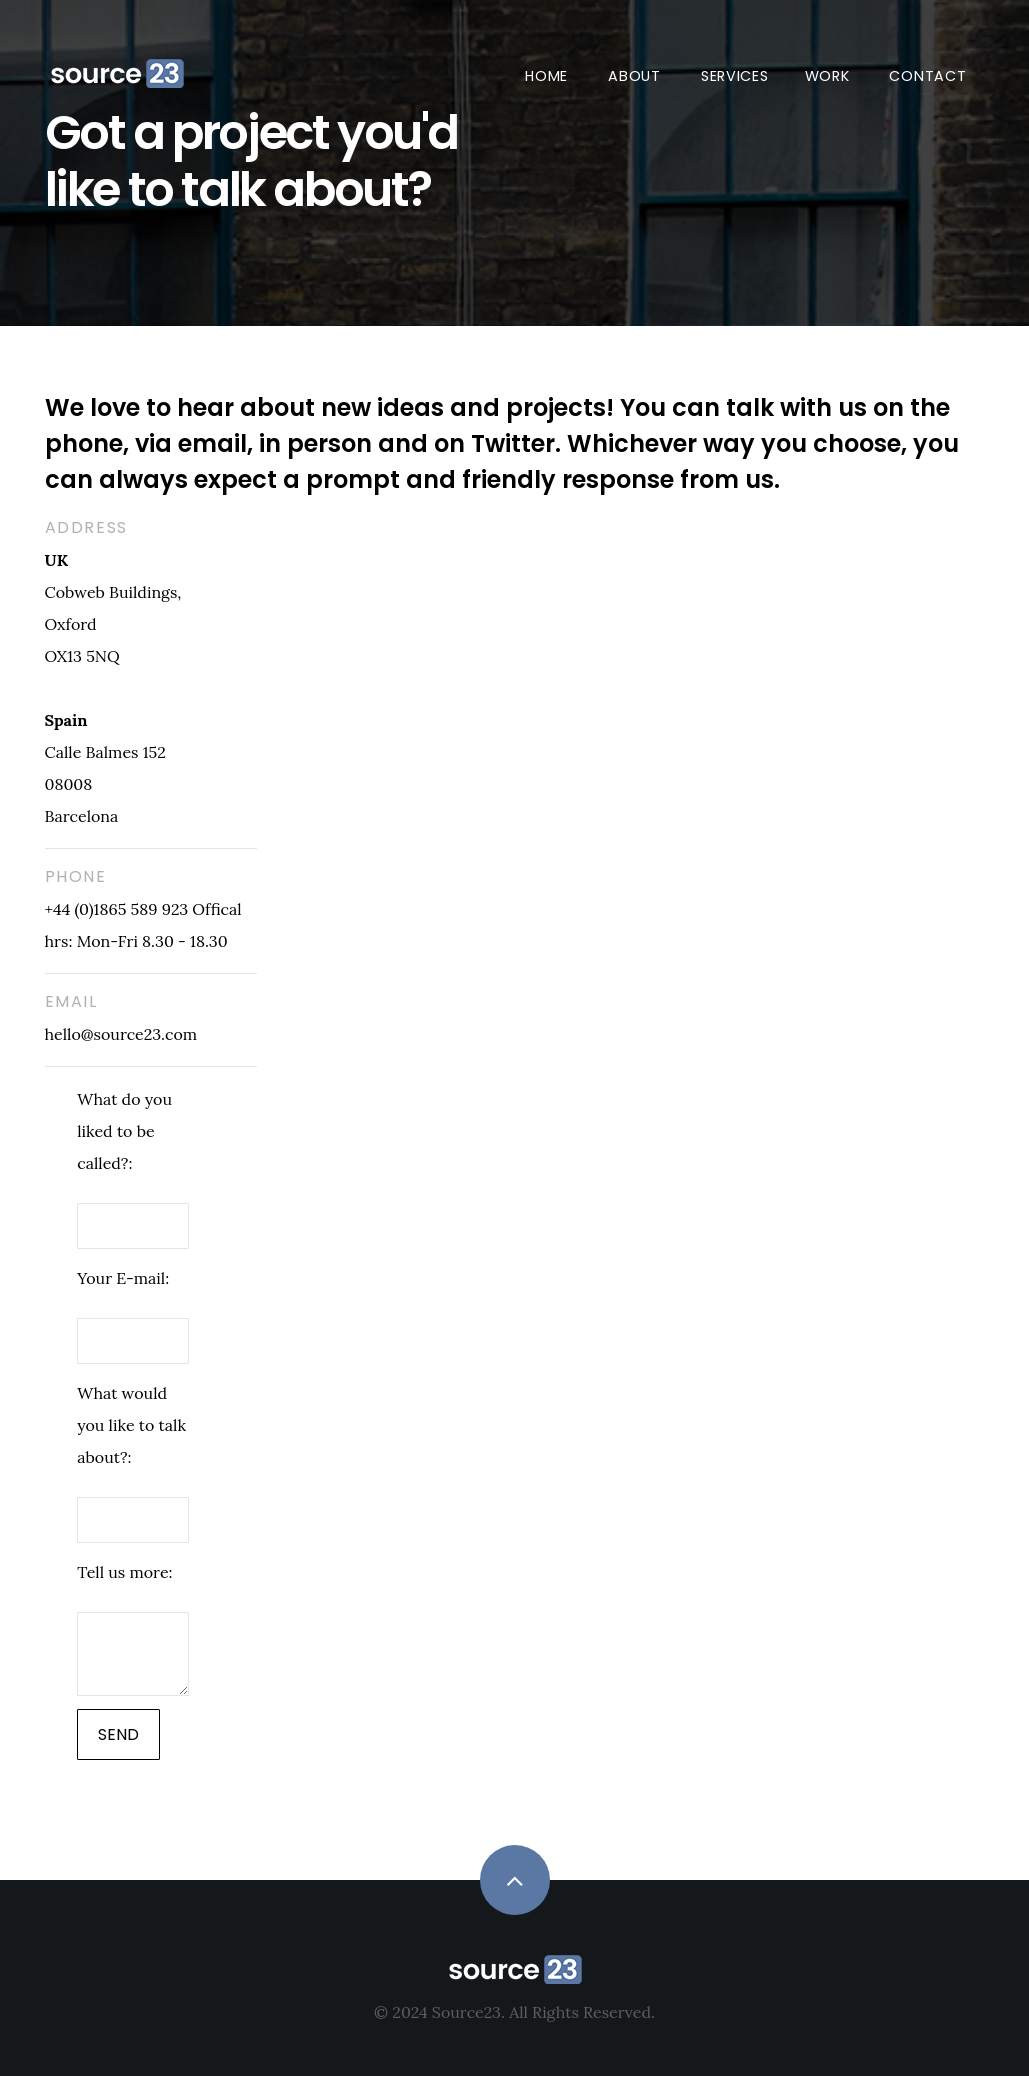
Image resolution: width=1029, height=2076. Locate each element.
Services (735, 76)
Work (827, 76)
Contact (927, 76)
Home (546, 76)
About (634, 76)
